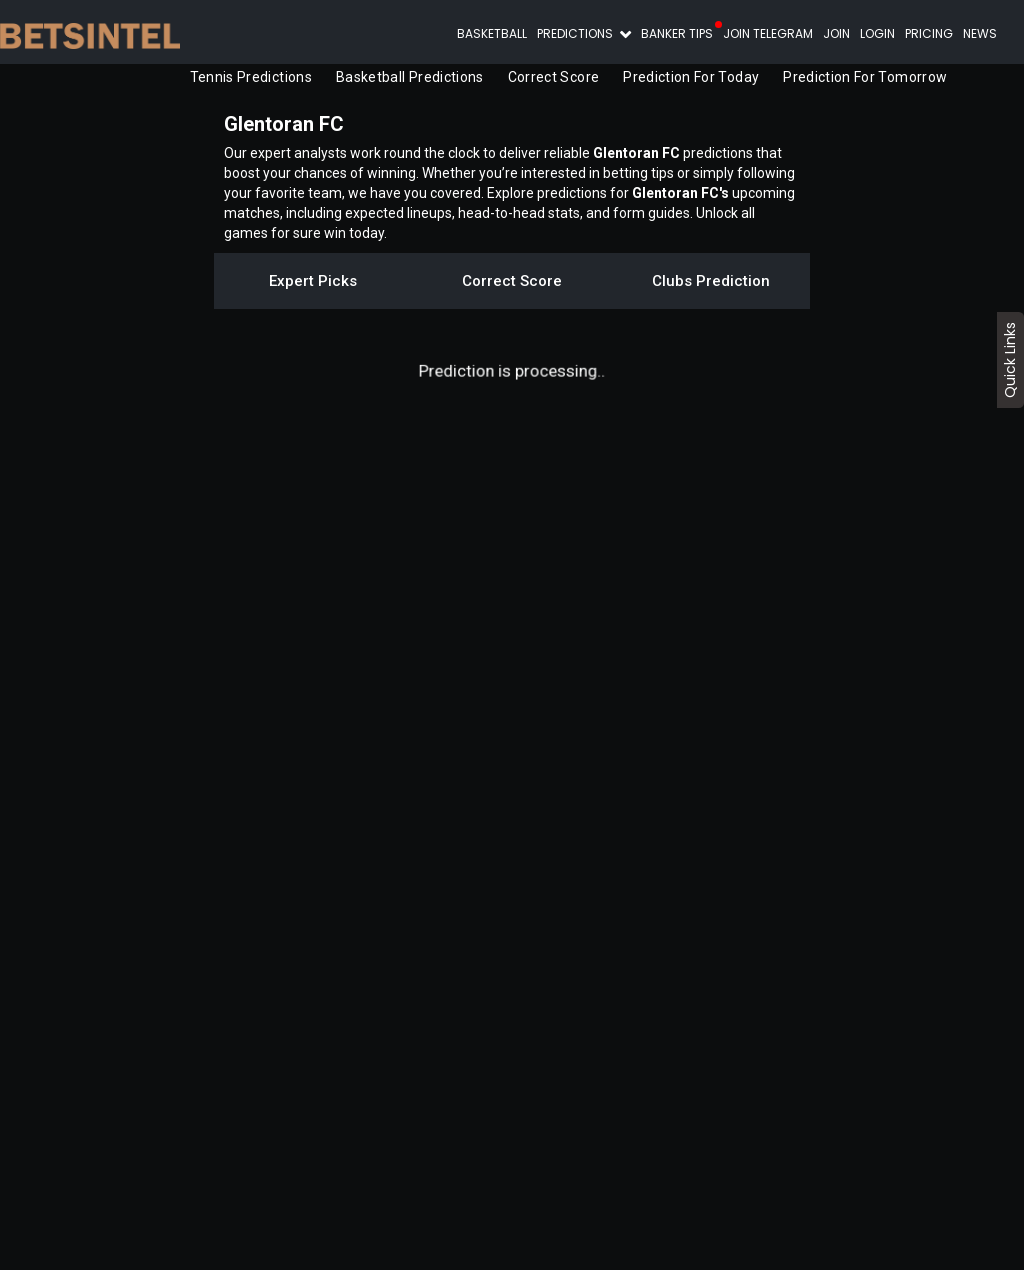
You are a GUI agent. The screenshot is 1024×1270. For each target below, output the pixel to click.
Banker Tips (677, 33)
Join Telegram (768, 33)
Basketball (492, 33)
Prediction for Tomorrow (865, 77)
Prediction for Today (691, 77)
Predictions (576, 33)
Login (877, 33)
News (980, 33)
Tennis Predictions (251, 77)
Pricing (929, 33)
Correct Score (554, 77)
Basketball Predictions (410, 77)
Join (836, 33)
